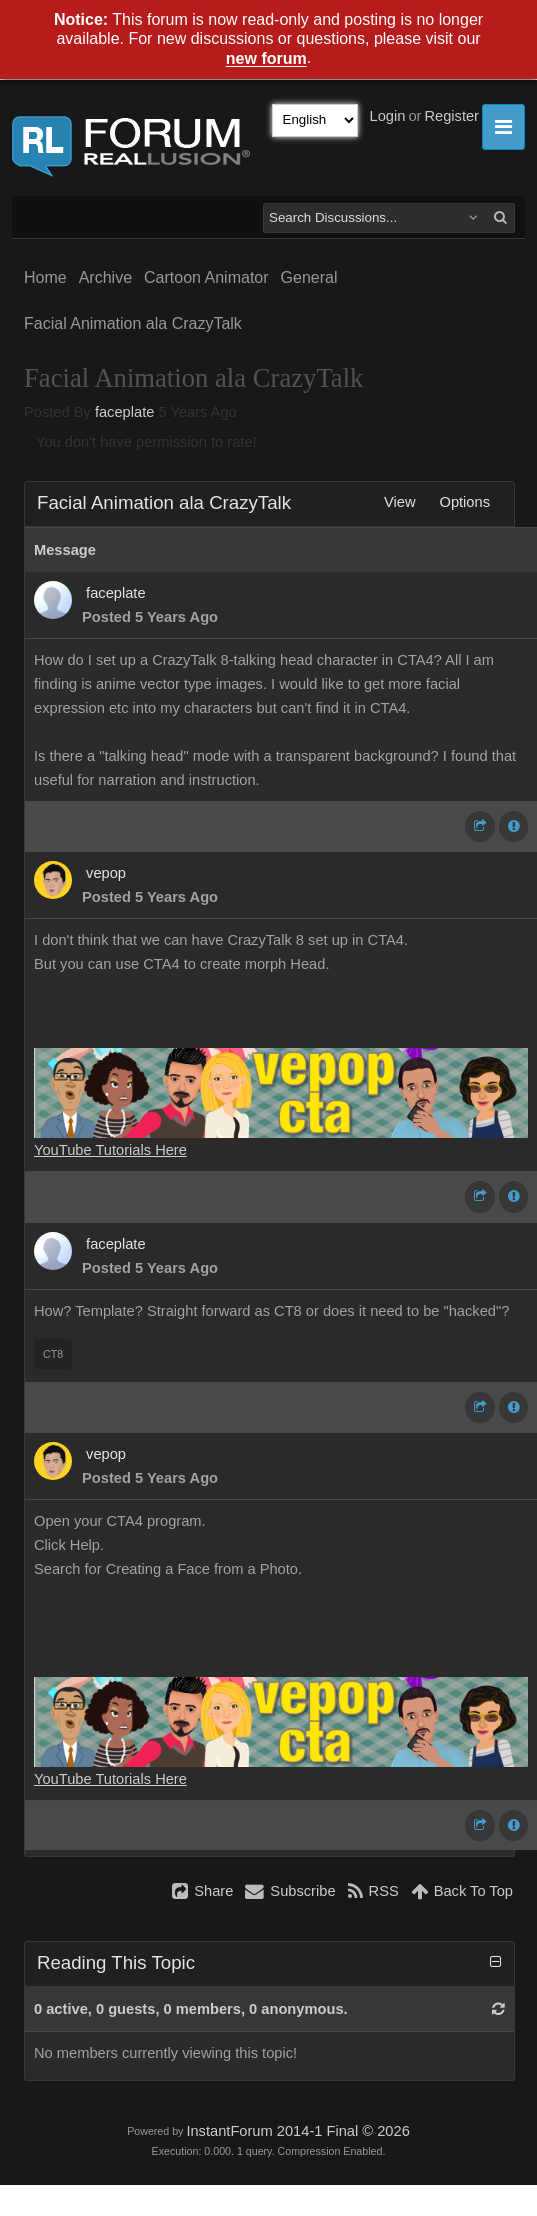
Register (451, 116)
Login (388, 116)
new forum (266, 59)
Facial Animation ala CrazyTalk (133, 323)
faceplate (124, 412)
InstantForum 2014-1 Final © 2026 (297, 2131)
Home (45, 277)
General (309, 277)
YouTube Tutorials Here (110, 1150)
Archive (105, 277)
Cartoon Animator (206, 277)
